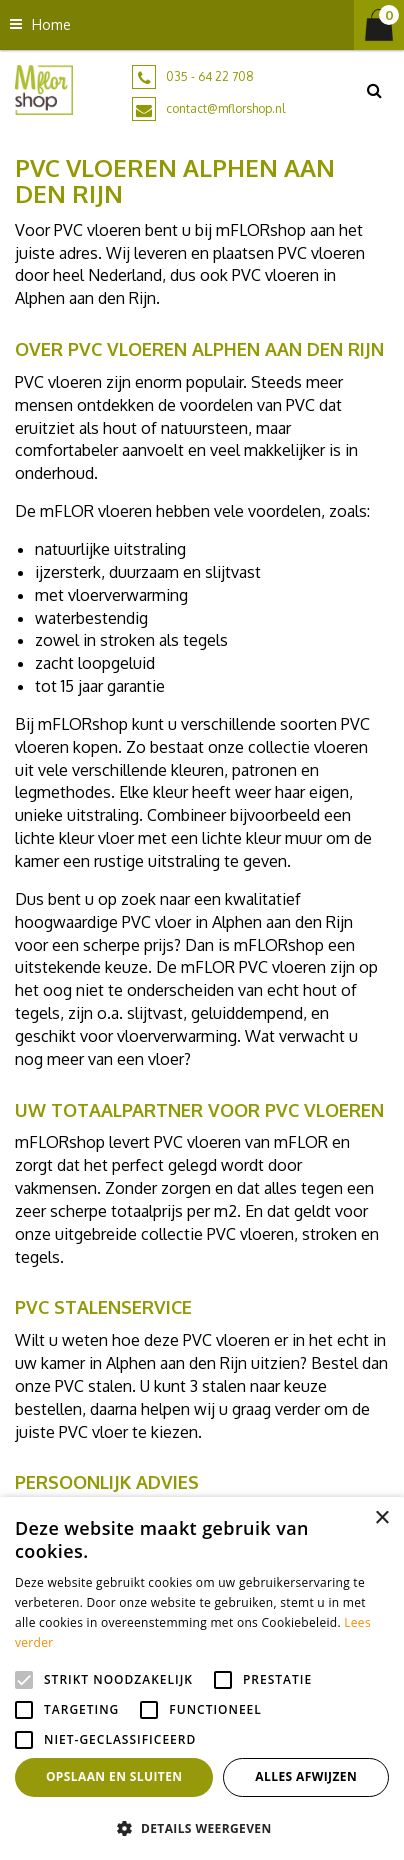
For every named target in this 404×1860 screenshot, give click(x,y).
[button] (202, 1827)
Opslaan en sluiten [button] (114, 1776)
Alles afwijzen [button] (306, 1776)
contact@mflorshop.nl (225, 108)
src (374, 90)
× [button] (381, 1518)
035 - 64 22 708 (210, 76)
